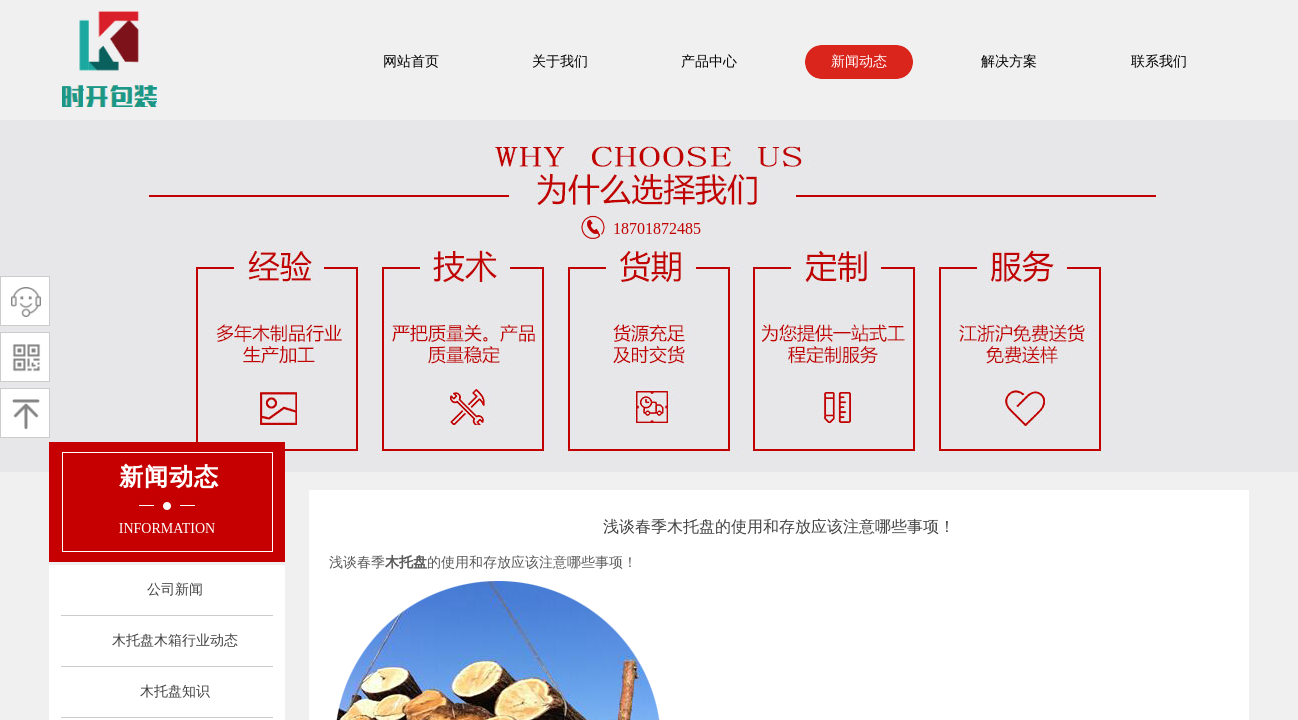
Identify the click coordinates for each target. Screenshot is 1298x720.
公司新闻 (175, 589)
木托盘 (406, 562)
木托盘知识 (175, 691)
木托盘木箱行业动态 (175, 640)
